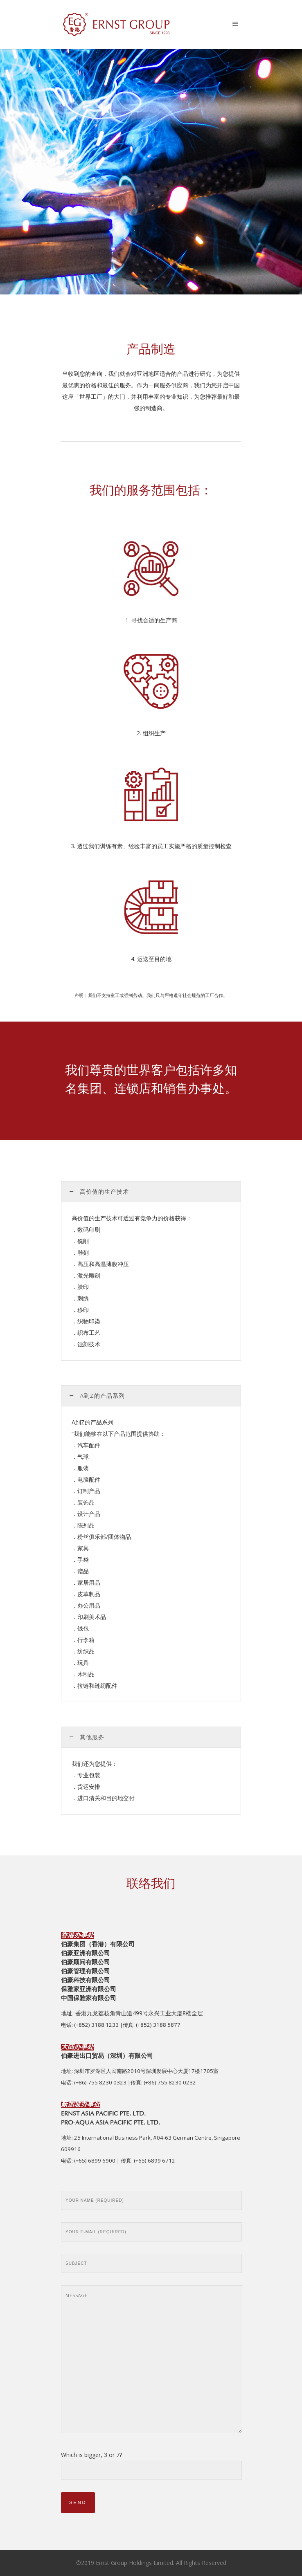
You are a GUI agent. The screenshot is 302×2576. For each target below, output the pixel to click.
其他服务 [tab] (92, 1738)
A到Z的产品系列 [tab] (102, 1396)
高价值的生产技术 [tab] (104, 1192)
